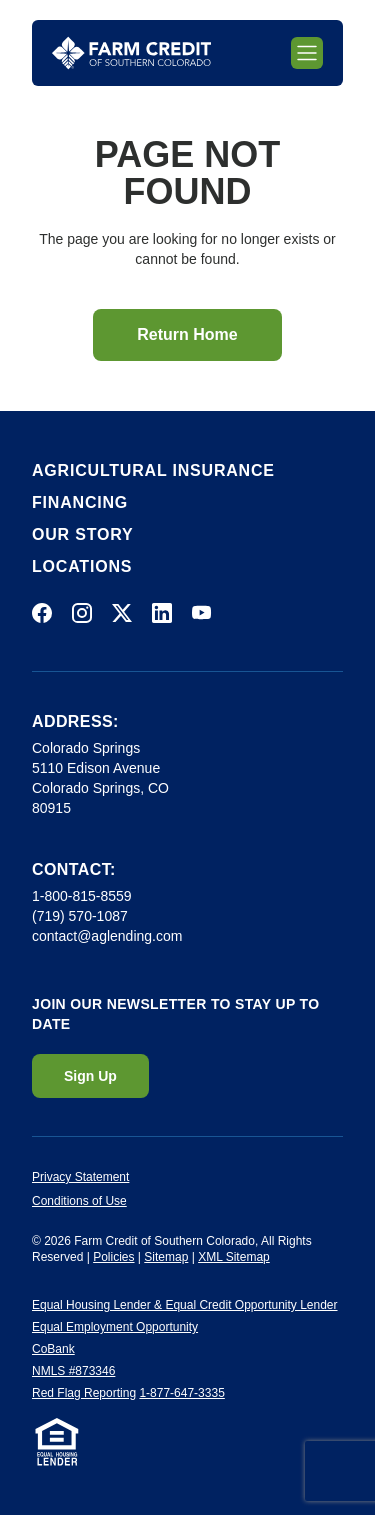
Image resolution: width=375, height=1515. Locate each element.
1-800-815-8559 (82, 896)
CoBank (53, 1349)
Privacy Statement (80, 1177)
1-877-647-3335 (181, 1393)
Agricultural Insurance (153, 470)
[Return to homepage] (131, 53)
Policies (113, 1257)
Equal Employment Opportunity (115, 1327)
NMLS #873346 (73, 1371)
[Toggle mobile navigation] (307, 53)
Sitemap (166, 1257)
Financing (80, 502)
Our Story (82, 534)
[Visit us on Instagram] (82, 613)
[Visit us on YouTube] (202, 613)
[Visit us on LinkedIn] (162, 613)
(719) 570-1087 (80, 916)
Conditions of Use (79, 1201)
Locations (82, 566)
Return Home (187, 334)
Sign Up (90, 1076)
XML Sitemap (234, 1257)
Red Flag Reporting (84, 1393)
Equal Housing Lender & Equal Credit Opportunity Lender (185, 1305)
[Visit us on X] (122, 613)
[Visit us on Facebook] (42, 613)
